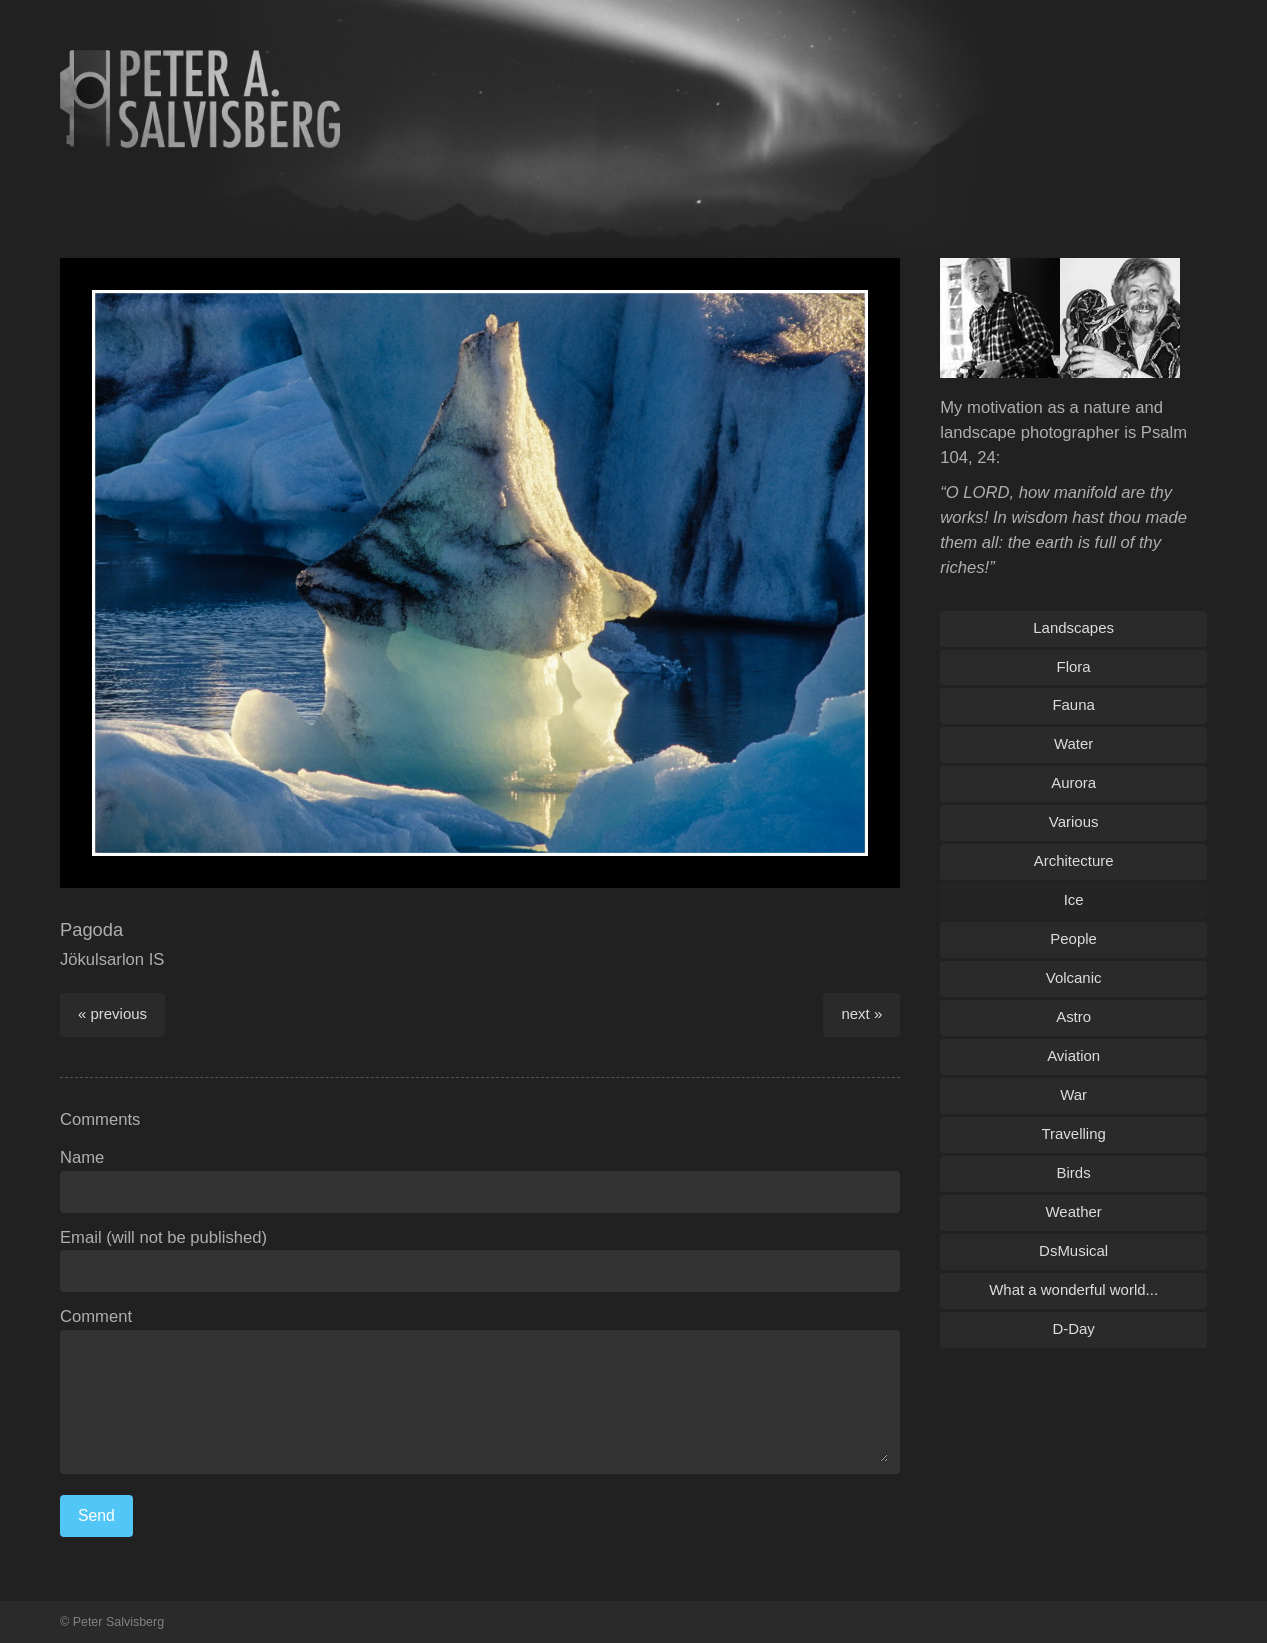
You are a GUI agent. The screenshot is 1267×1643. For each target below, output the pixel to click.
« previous (112, 1013)
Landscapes (1073, 627)
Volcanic (1074, 977)
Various (1074, 821)
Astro (1073, 1016)
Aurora (1073, 782)
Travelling (1073, 1133)
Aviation (1073, 1055)
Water (1073, 743)
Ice (1074, 899)
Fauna (1073, 704)
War (1073, 1094)
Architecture (1074, 860)
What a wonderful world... (1073, 1289)
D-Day (1073, 1328)
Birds (1074, 1172)
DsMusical (1073, 1250)
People (1073, 938)
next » (861, 1013)
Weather (1073, 1211)
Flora (1074, 666)
